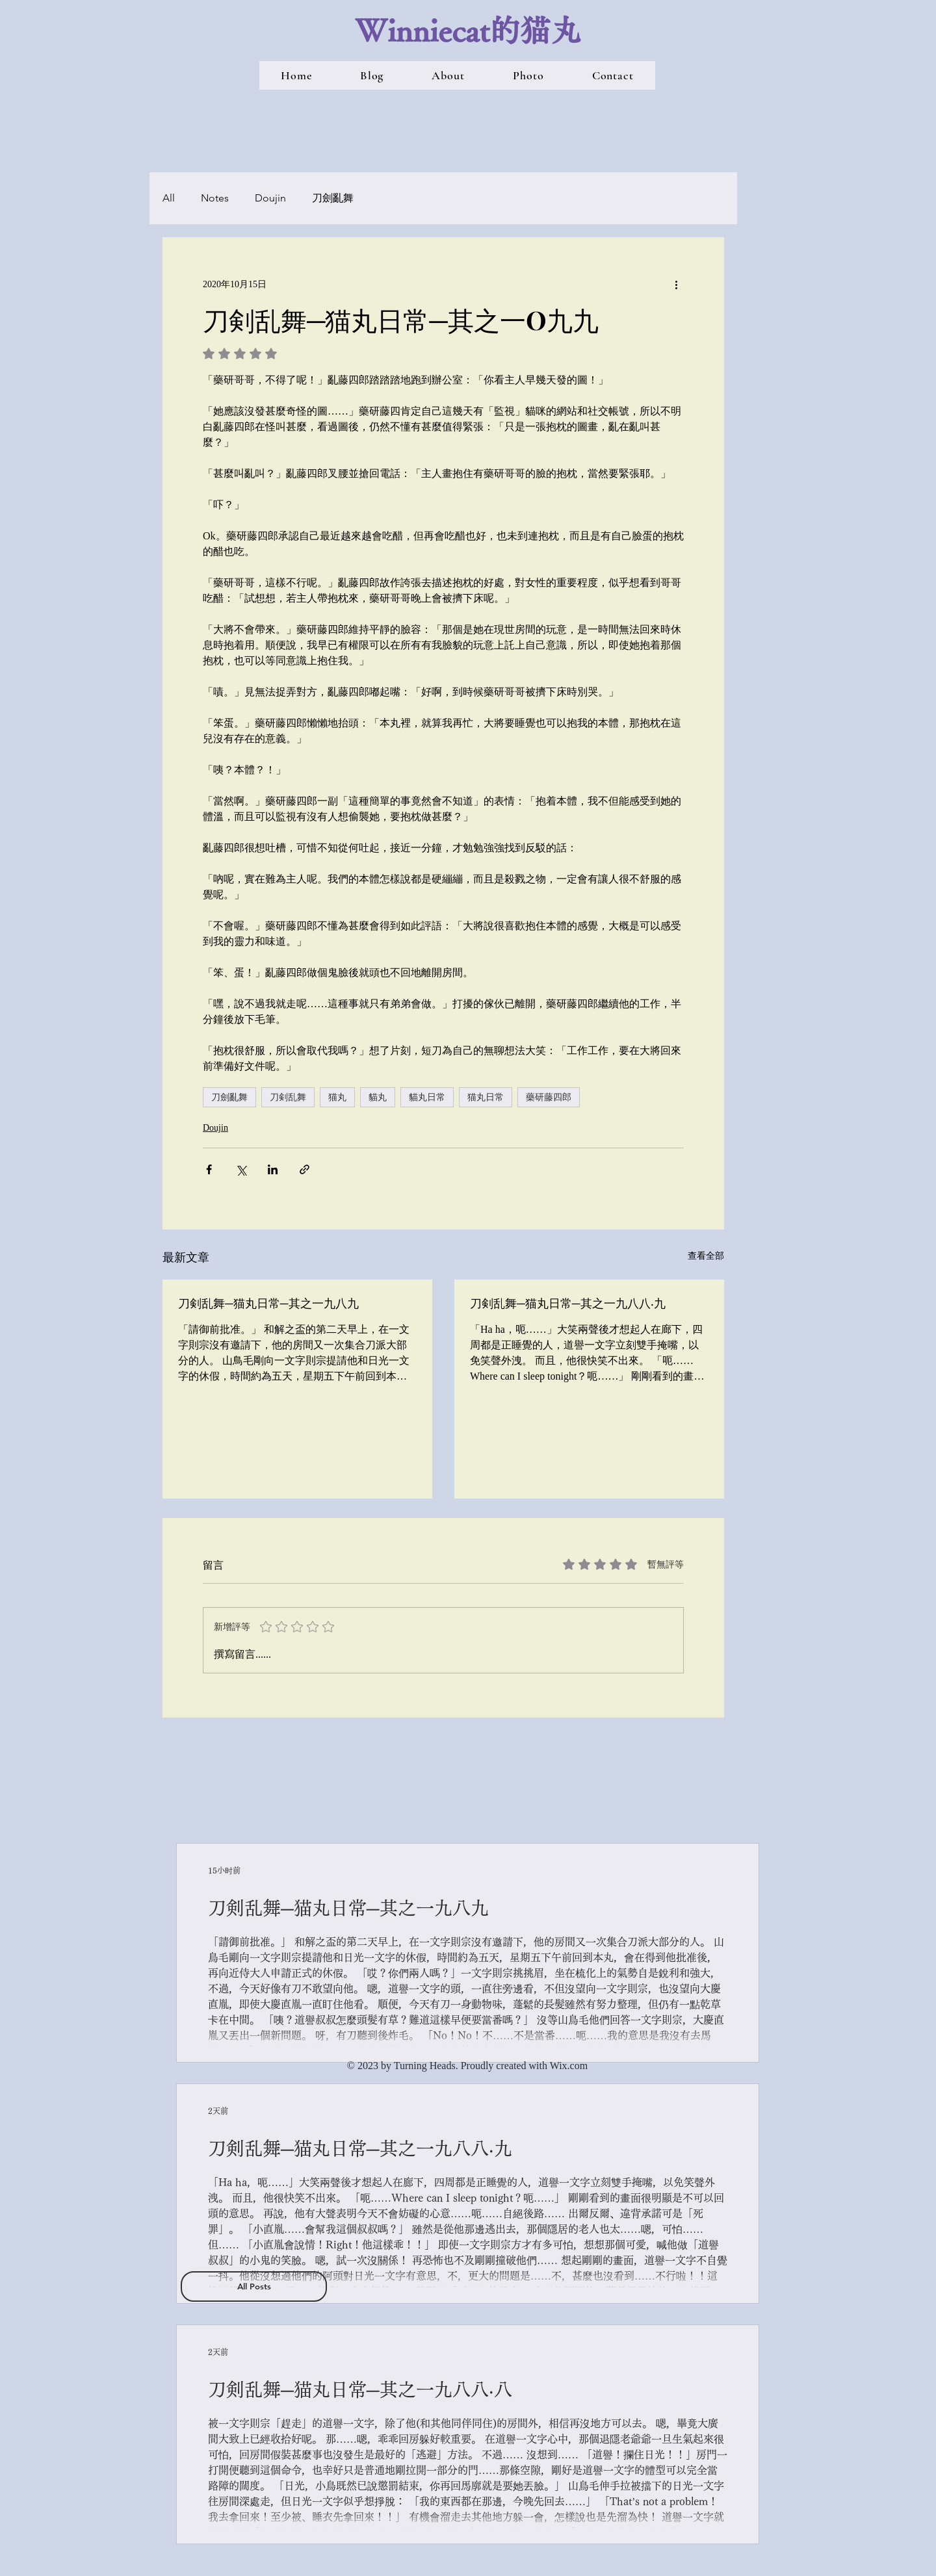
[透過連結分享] (304, 1169)
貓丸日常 (427, 1097)
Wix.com (569, 2065)
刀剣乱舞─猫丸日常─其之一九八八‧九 (568, 1303)
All (168, 198)
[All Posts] (254, 2286)
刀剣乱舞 (288, 1097)
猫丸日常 (485, 1097)
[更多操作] (676, 284)
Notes (215, 198)
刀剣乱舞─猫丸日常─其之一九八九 (268, 1303)
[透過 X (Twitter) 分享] (241, 1169)
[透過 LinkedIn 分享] (272, 1169)
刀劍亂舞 (333, 198)
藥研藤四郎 (548, 1097)
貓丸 (378, 1097)
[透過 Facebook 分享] (209, 1169)
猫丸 (337, 1097)
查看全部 (706, 1256)
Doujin (270, 198)
